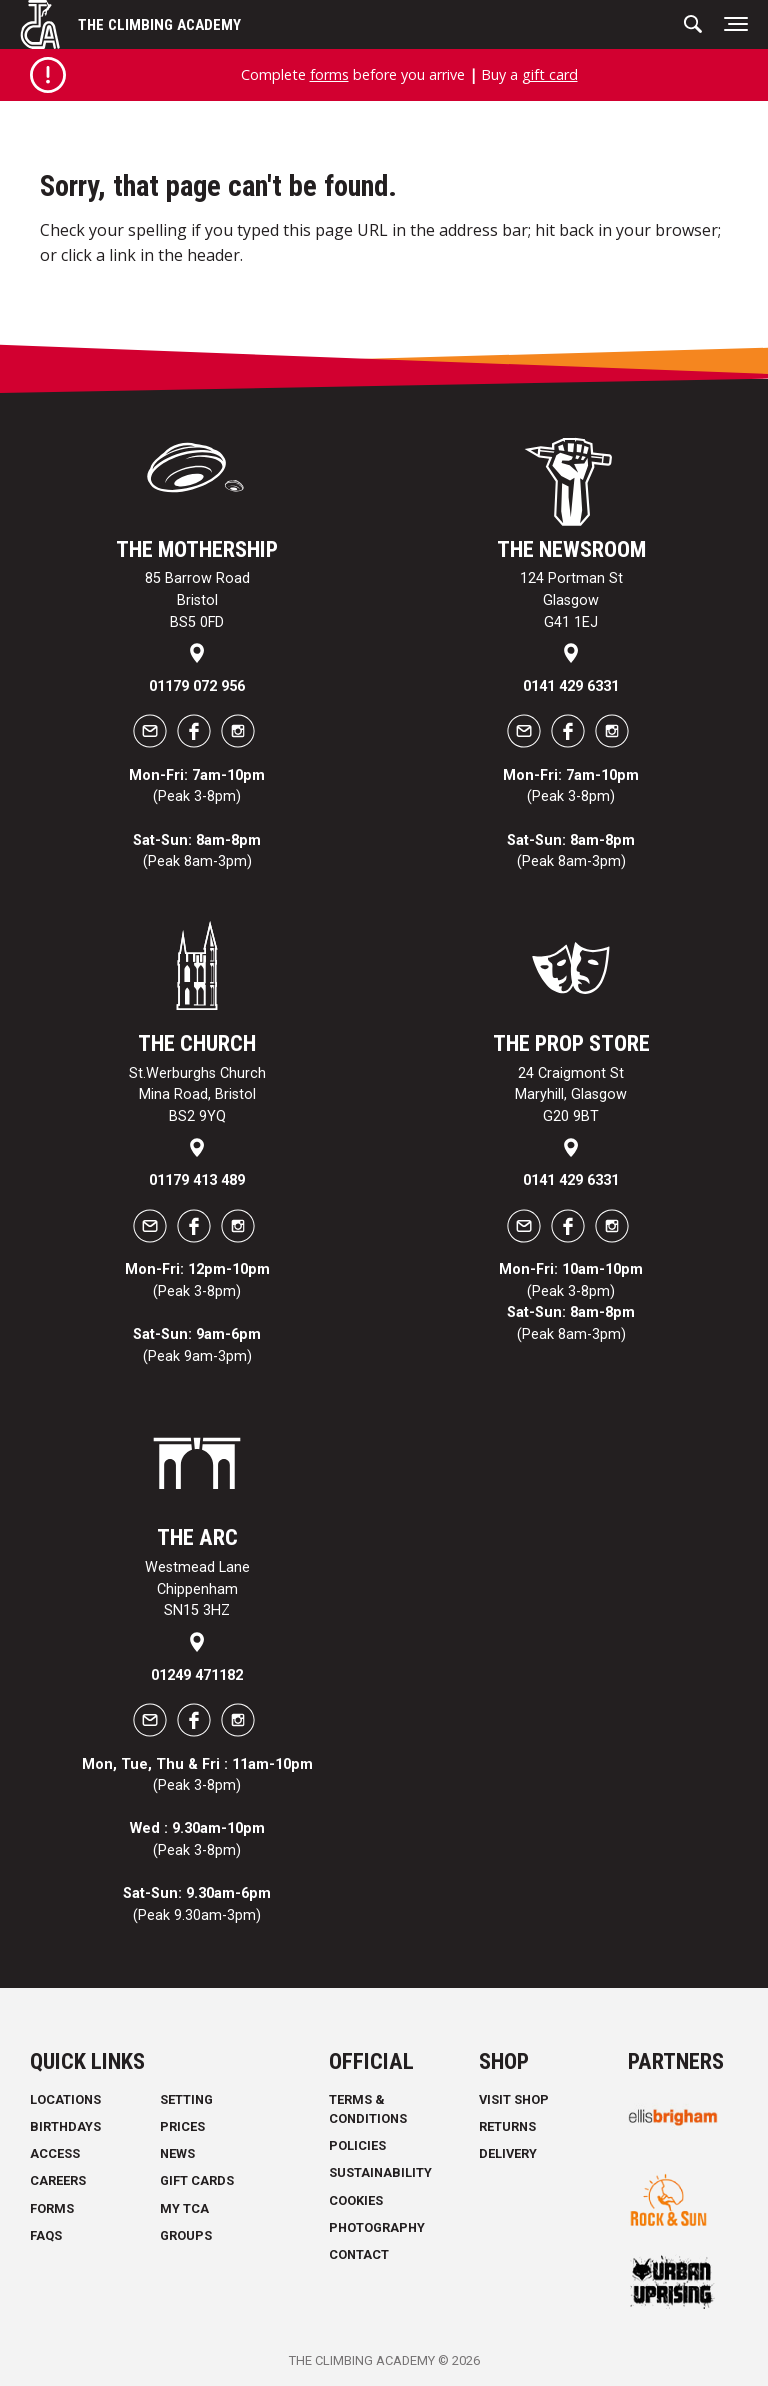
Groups (186, 2235)
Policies (357, 2145)
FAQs (46, 2235)
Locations (65, 2099)
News (177, 2153)
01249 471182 (197, 1675)
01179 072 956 (197, 686)
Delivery (508, 2153)
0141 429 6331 (571, 686)
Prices (182, 2126)
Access (55, 2153)
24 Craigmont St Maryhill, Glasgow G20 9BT (571, 1095)
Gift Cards (197, 2180)
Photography (377, 2227)
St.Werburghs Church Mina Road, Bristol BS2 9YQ (197, 1095)
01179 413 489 (197, 1180)
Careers (58, 2180)
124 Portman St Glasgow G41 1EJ (571, 600)
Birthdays (65, 2126)
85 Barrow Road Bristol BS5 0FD (197, 600)
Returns (507, 2126)
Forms (52, 2208)
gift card (550, 74)
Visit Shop (514, 2099)
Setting (186, 2099)
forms (329, 74)
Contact (359, 2254)
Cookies (356, 2200)
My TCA (184, 2208)
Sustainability (380, 2172)
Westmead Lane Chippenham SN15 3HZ (197, 1589)
